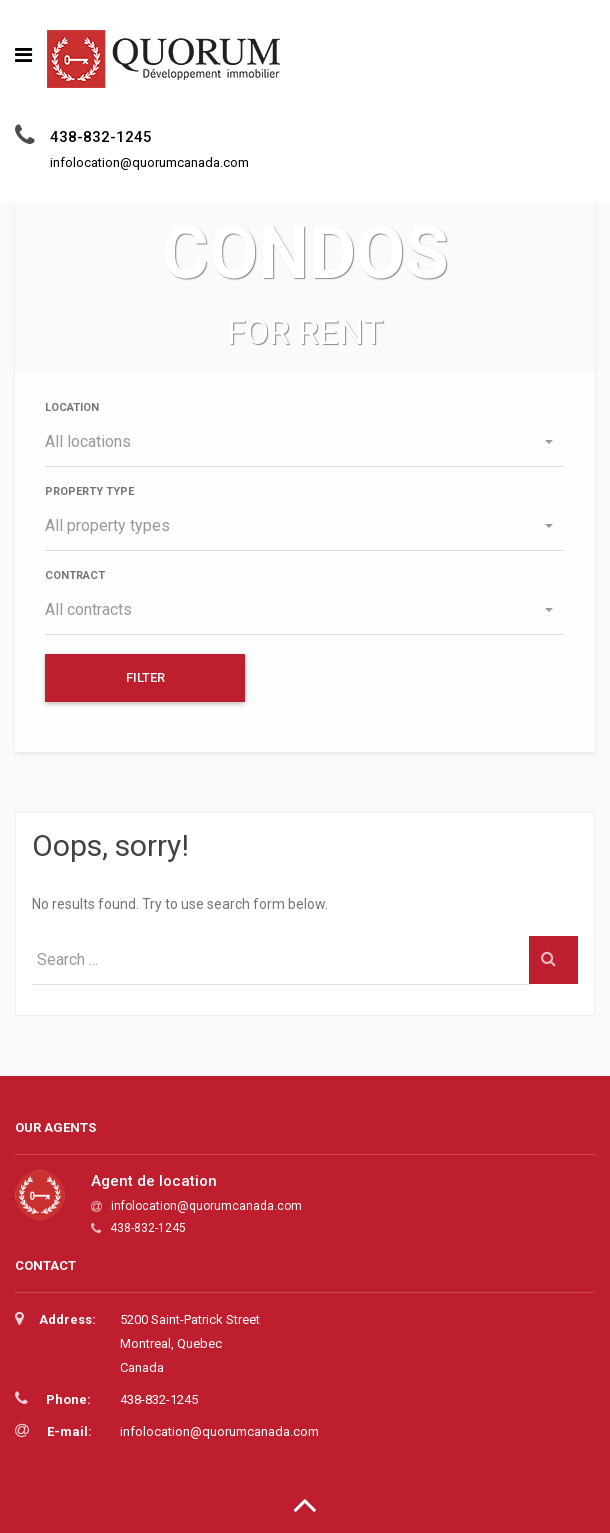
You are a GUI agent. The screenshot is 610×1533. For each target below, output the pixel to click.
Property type (89, 491)
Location (72, 407)
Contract (75, 575)
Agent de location (154, 1181)
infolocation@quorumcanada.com (206, 1206)
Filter (145, 677)
